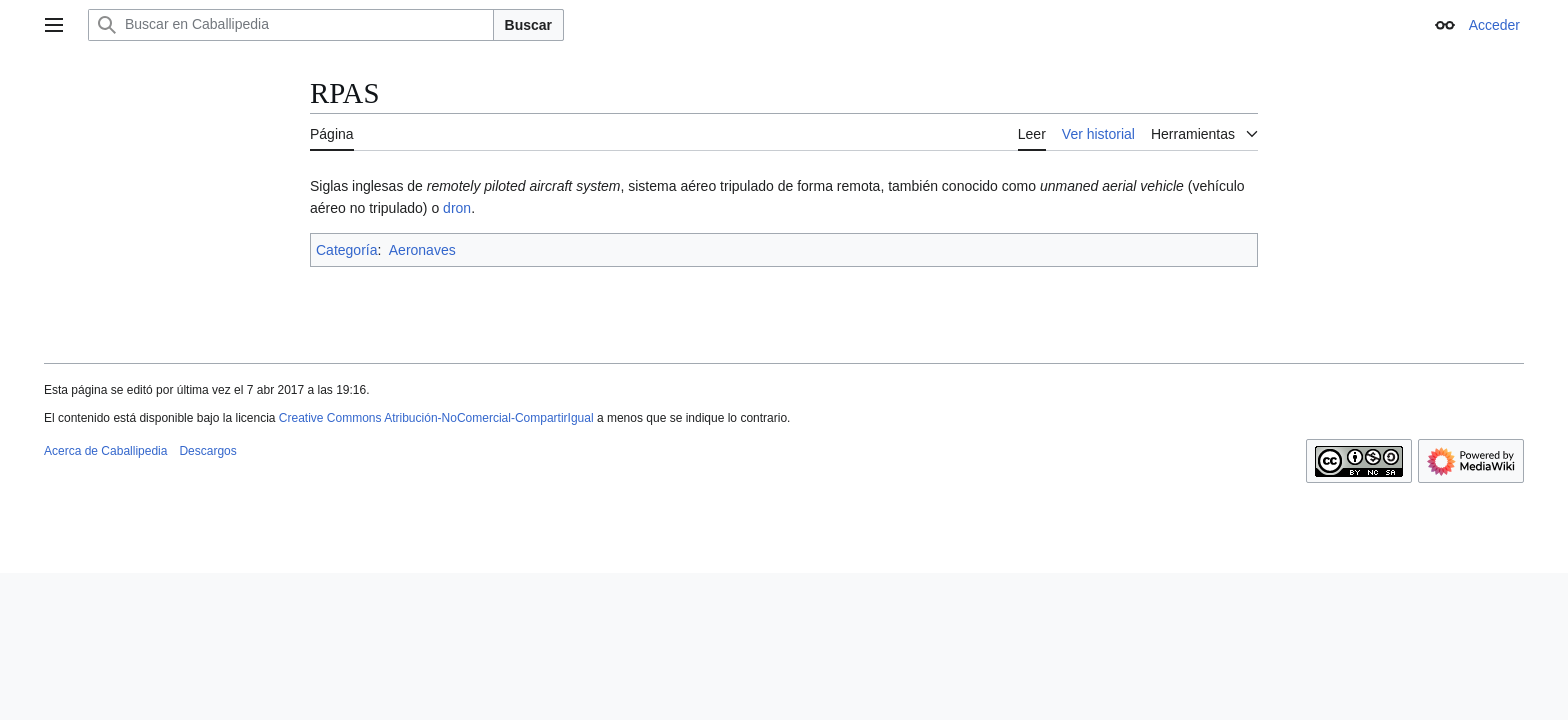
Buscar (528, 25)
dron (457, 208)
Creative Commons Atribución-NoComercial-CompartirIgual (436, 418)
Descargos (207, 451)
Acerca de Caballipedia (105, 451)
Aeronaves (422, 250)
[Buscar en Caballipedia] (291, 25)
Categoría (346, 250)
